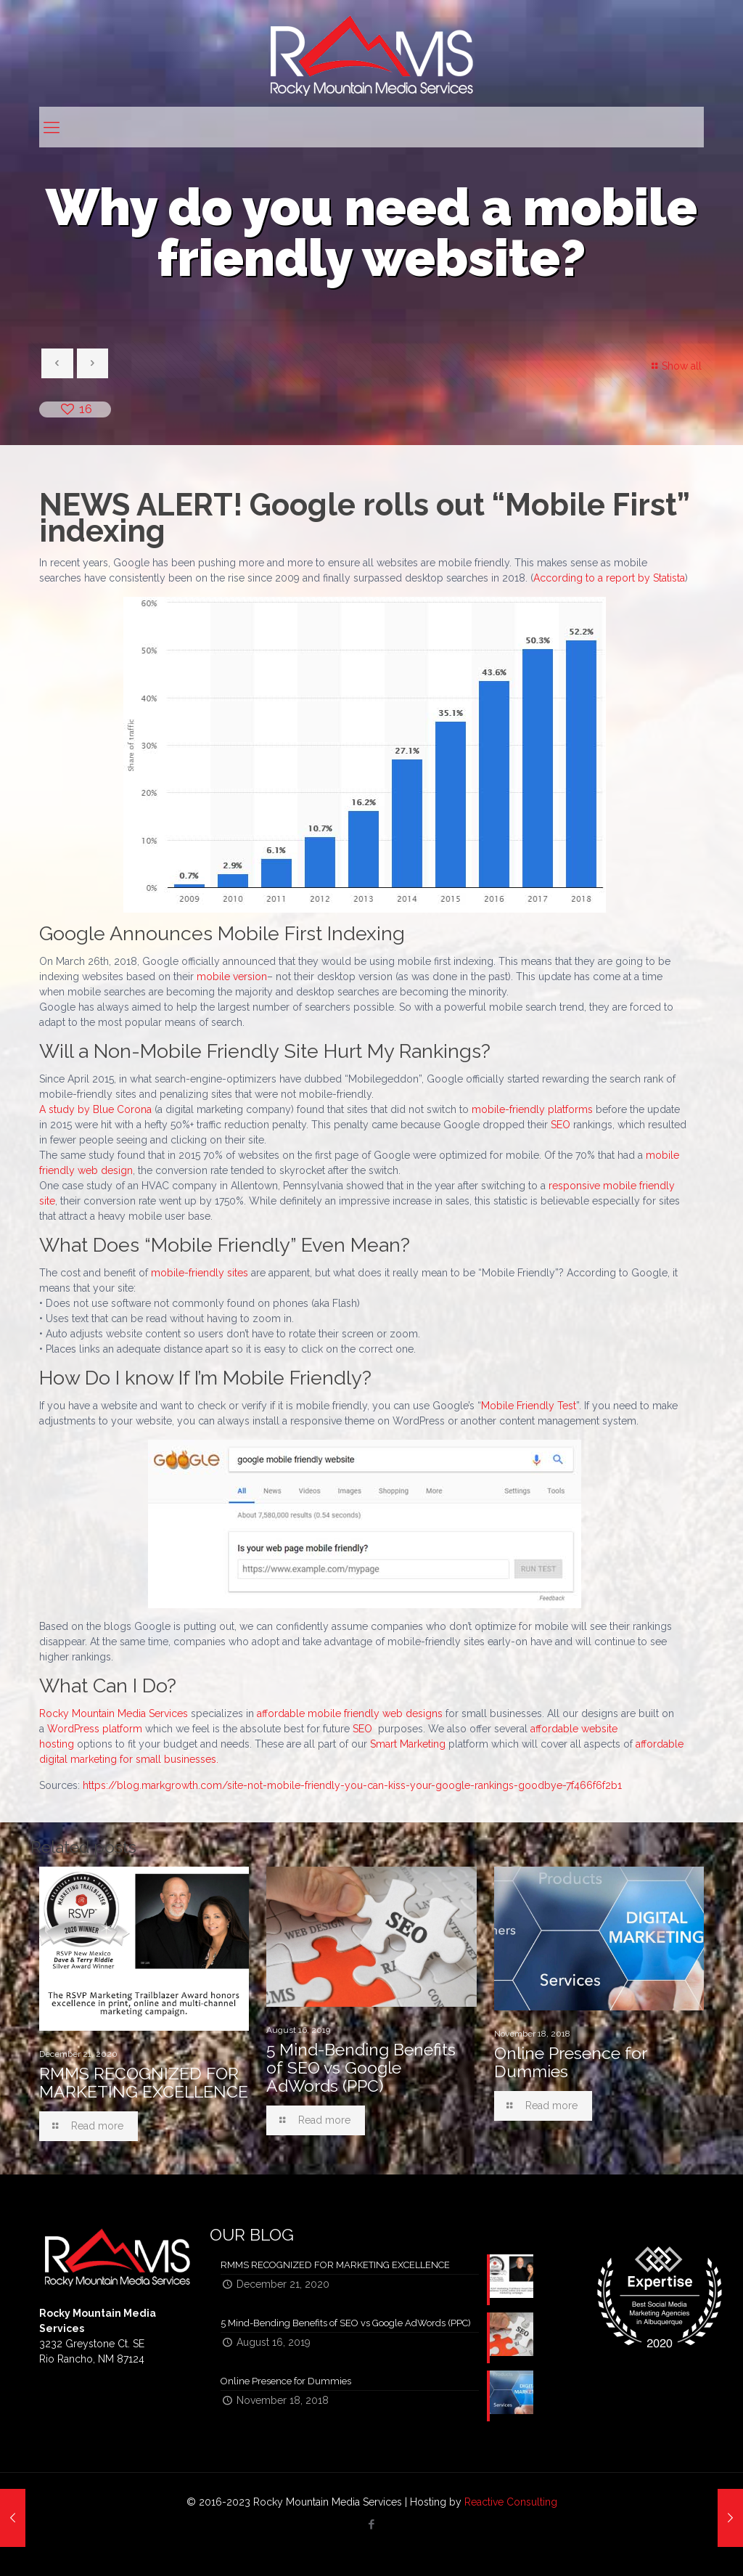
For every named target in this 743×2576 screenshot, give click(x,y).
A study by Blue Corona (95, 1109)
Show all (674, 366)
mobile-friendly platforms (532, 1109)
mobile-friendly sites (199, 1273)
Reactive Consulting (510, 2502)
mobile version (232, 976)
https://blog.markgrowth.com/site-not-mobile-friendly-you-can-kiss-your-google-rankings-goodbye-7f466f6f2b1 (352, 1785)
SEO (560, 1124)
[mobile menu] (51, 127)
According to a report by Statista (609, 578)
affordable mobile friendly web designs (350, 1713)
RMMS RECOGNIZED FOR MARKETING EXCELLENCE (143, 2082)
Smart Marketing (408, 1744)
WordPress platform (94, 1729)
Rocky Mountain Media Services (113, 1713)
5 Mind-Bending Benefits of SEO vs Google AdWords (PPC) (361, 2067)
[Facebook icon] (371, 2524)
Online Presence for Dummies (570, 2062)
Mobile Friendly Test (528, 1405)
